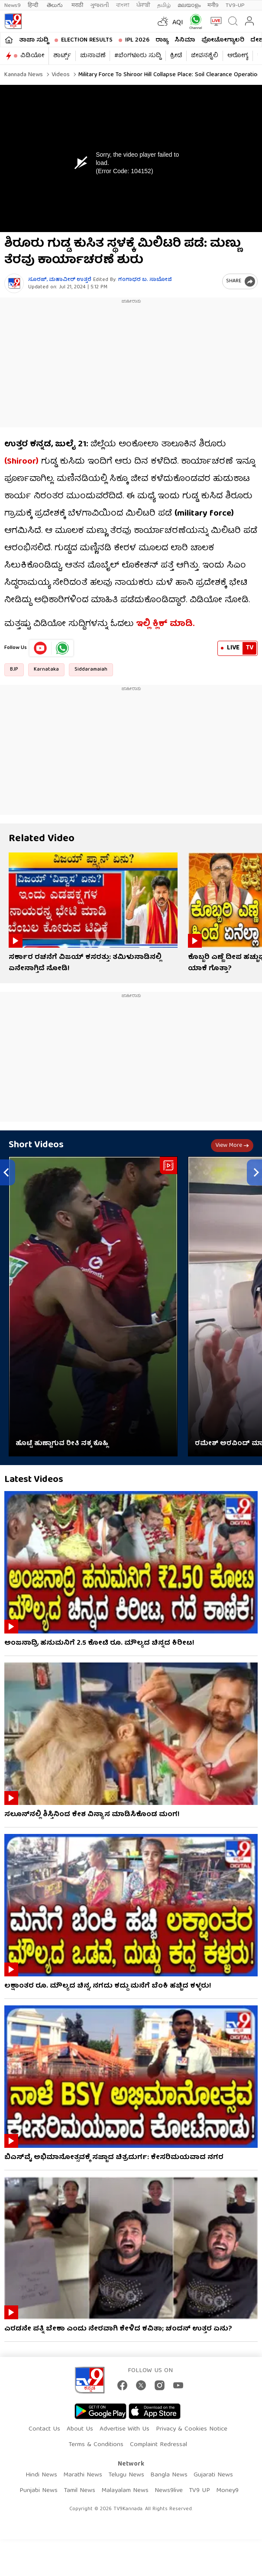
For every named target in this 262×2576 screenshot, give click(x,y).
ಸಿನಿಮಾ (185, 40)
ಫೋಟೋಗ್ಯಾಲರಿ (222, 40)
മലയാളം (189, 5)
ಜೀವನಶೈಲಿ (204, 56)
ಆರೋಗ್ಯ (237, 56)
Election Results (87, 40)
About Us (80, 2429)
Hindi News (41, 2475)
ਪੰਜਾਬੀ (143, 5)
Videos (60, 75)
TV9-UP (235, 5)
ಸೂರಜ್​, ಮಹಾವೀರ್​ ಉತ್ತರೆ (59, 280)
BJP (14, 669)
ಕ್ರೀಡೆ (176, 56)
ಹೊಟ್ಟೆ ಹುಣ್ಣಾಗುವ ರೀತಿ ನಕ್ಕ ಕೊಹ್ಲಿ (62, 1443)
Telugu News (126, 2475)
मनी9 (213, 5)
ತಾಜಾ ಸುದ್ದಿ (34, 40)
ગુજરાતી (99, 5)
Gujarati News (213, 2475)
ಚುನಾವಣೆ (92, 56)
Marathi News (82, 2475)
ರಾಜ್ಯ (161, 40)
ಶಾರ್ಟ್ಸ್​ (62, 56)
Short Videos (36, 1145)
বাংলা (122, 5)
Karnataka (46, 669)
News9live (169, 2490)
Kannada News (23, 75)
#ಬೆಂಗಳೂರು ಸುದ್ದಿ (137, 56)
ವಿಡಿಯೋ (32, 56)
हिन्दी (34, 5)
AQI (177, 23)
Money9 (227, 2490)
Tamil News (79, 2490)
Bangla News (169, 2475)
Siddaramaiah (90, 669)
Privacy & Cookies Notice (191, 2429)
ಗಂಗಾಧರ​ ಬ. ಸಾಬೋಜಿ (145, 279)
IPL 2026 (137, 40)
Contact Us (44, 2429)
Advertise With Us (124, 2429)
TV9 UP (199, 2490)
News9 (12, 5)
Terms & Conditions (95, 2444)
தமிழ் (164, 5)
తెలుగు (56, 5)
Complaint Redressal (158, 2444)
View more (232, 1145)
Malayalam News (125, 2490)
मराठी (77, 5)
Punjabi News (38, 2490)
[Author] (14, 283)
